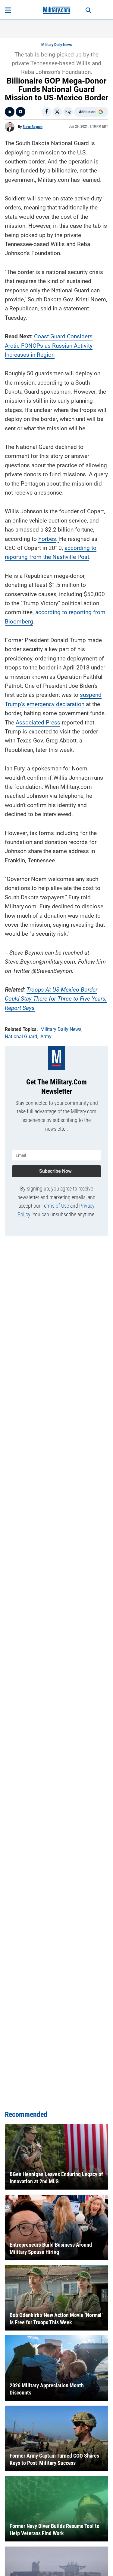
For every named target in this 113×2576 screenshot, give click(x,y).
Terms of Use (55, 1206)
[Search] (88, 10)
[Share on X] (57, 112)
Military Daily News (56, 45)
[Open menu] (8, 10)
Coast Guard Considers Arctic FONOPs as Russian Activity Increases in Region (49, 345)
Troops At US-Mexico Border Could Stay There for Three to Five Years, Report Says (56, 998)
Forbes (47, 538)
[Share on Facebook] (46, 112)
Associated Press (38, 722)
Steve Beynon (32, 127)
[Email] (68, 112)
